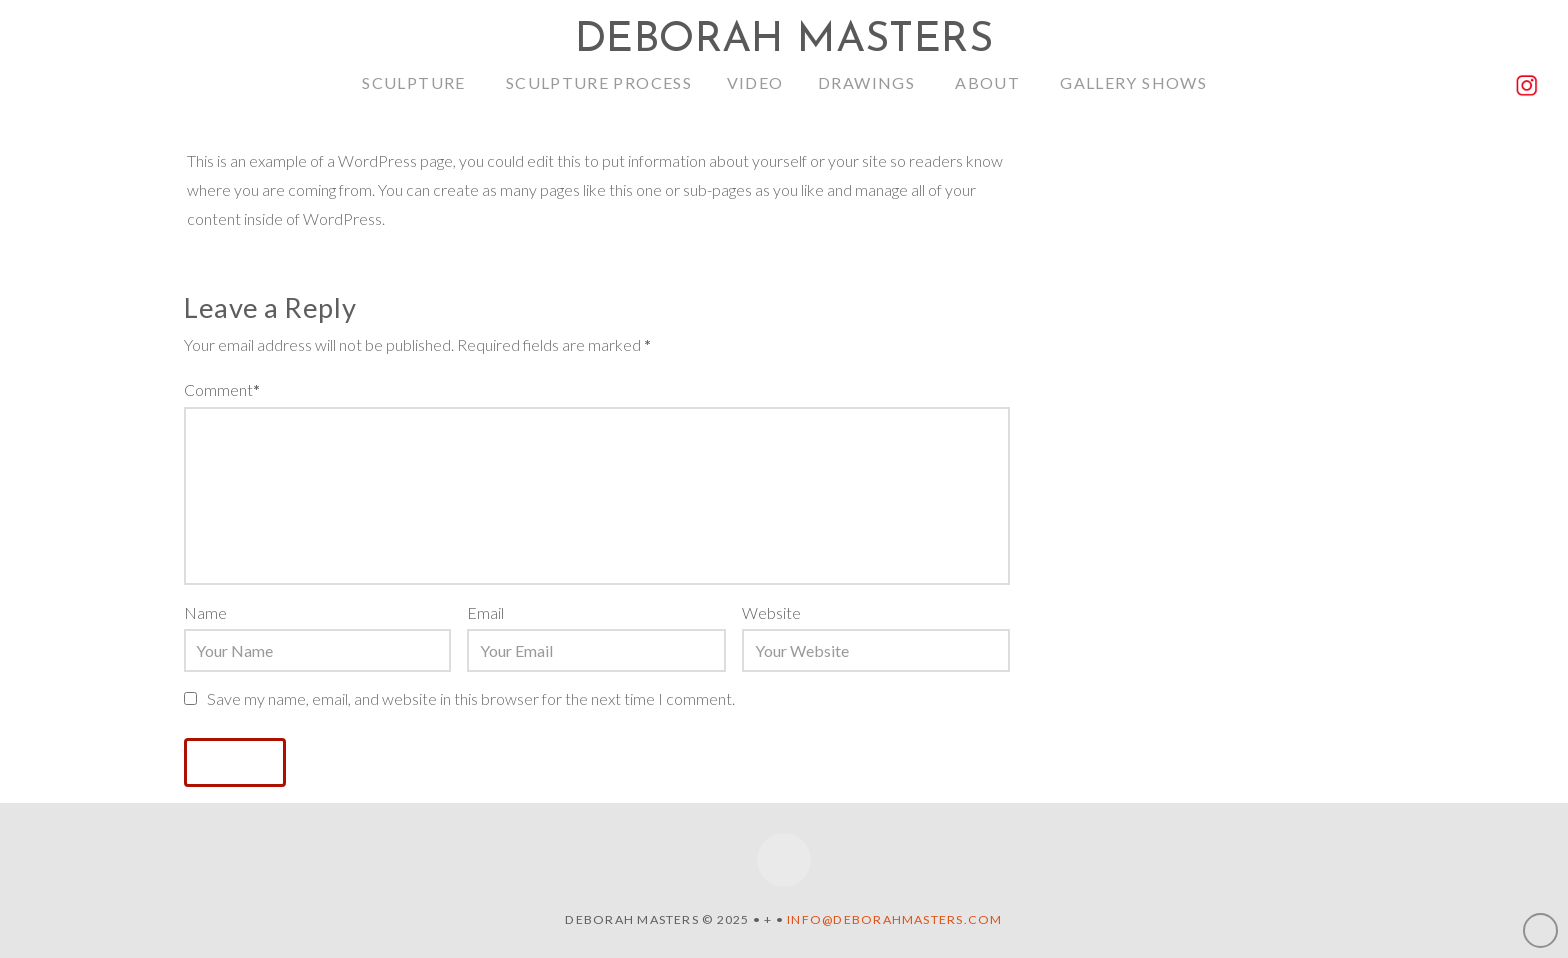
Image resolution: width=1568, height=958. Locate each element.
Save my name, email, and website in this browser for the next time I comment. (471, 698)
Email (485, 612)
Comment (222, 389)
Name (205, 612)
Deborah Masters (784, 41)
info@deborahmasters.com (894, 919)
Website (771, 612)
